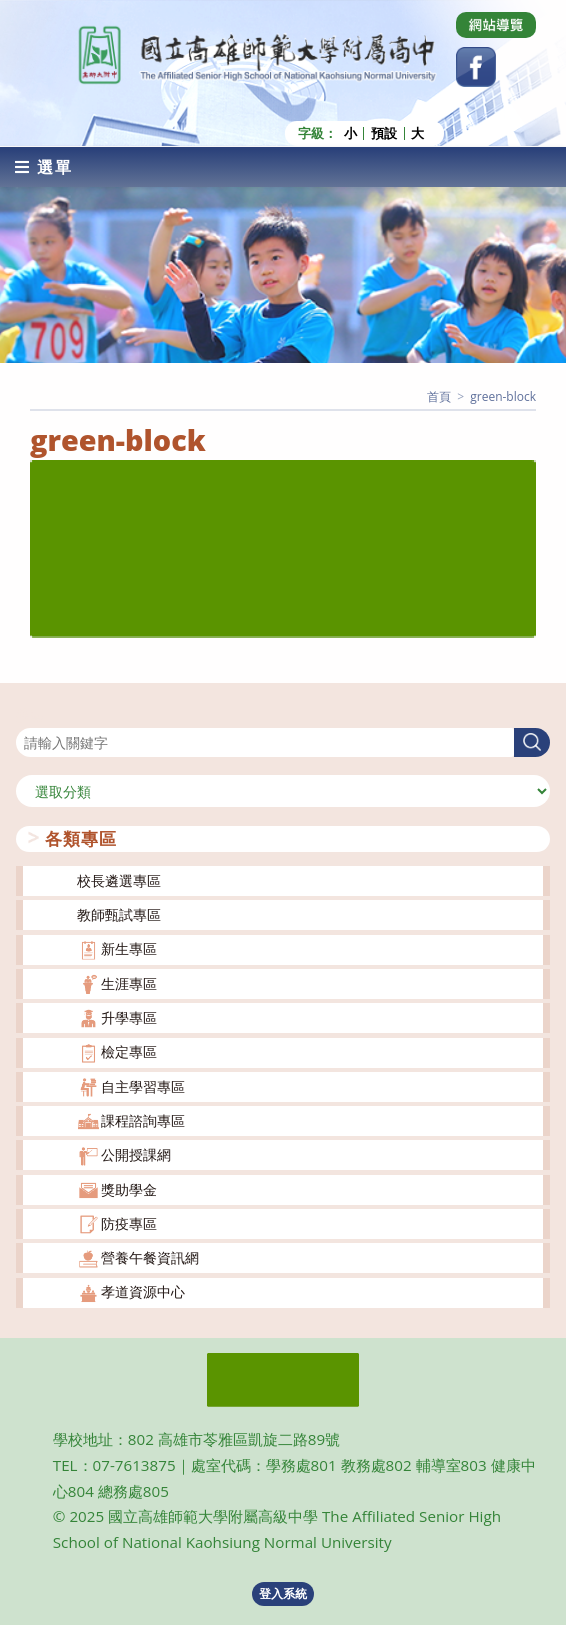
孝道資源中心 (143, 1291)
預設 (384, 133)
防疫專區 (129, 1223)
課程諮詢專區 (143, 1120)
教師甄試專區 (119, 914)
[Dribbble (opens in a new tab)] (496, 25)
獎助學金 (129, 1188)
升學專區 (129, 1017)
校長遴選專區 (119, 880)
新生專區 (129, 948)
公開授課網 (136, 1154)
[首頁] (439, 396)
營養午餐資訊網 (150, 1257)
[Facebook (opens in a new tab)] (476, 67)
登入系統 (283, 1593)
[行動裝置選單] (44, 167)
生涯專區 (129, 983)
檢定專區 (129, 1051)
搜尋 (30, 715)
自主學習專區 (143, 1086)
